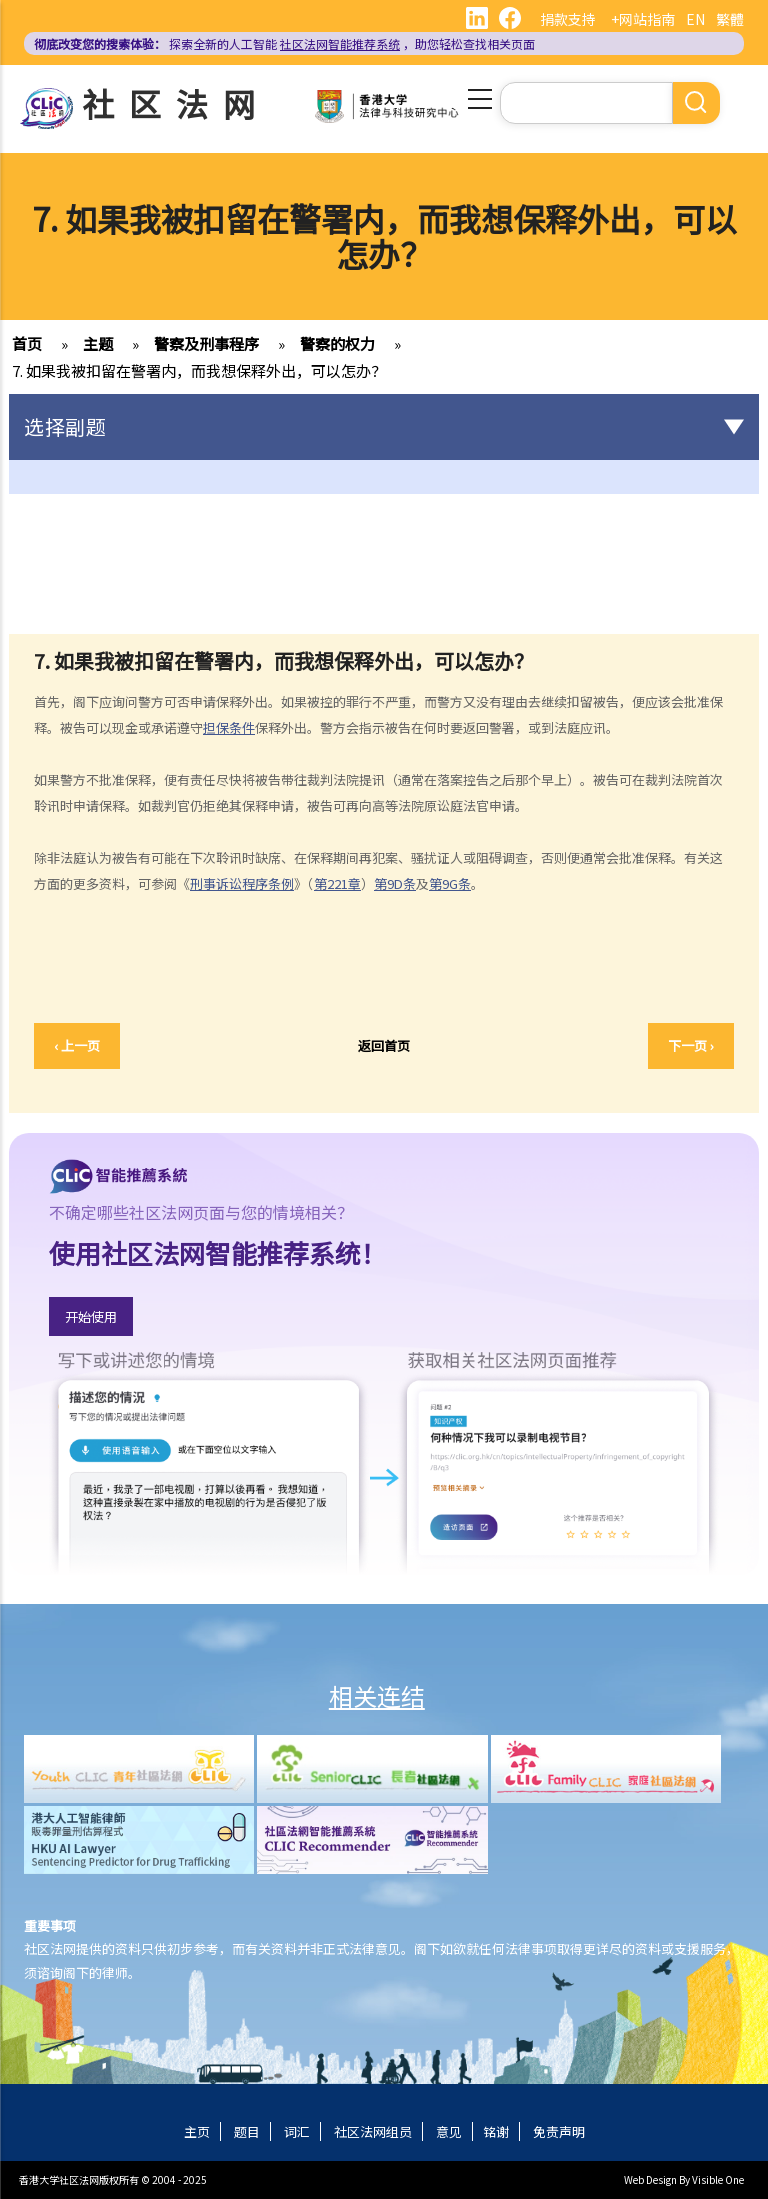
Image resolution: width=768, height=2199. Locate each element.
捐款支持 (568, 19)
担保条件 (229, 727)
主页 (197, 2131)
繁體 (730, 19)
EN (695, 19)
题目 (247, 2131)
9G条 (456, 883)
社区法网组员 (373, 2131)
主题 (98, 343)
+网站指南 (643, 19)
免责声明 (559, 2131)
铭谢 (496, 2131)
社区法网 (176, 103)
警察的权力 (337, 343)
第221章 (337, 883)
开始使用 (91, 1316)
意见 (449, 2131)
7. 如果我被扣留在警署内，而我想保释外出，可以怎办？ (199, 370)
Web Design (650, 2179)
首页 (27, 343)
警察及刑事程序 (206, 343)
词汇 (297, 2131)
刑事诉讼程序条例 (242, 883)
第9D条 (395, 883)
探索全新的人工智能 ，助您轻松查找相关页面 (284, 43)
